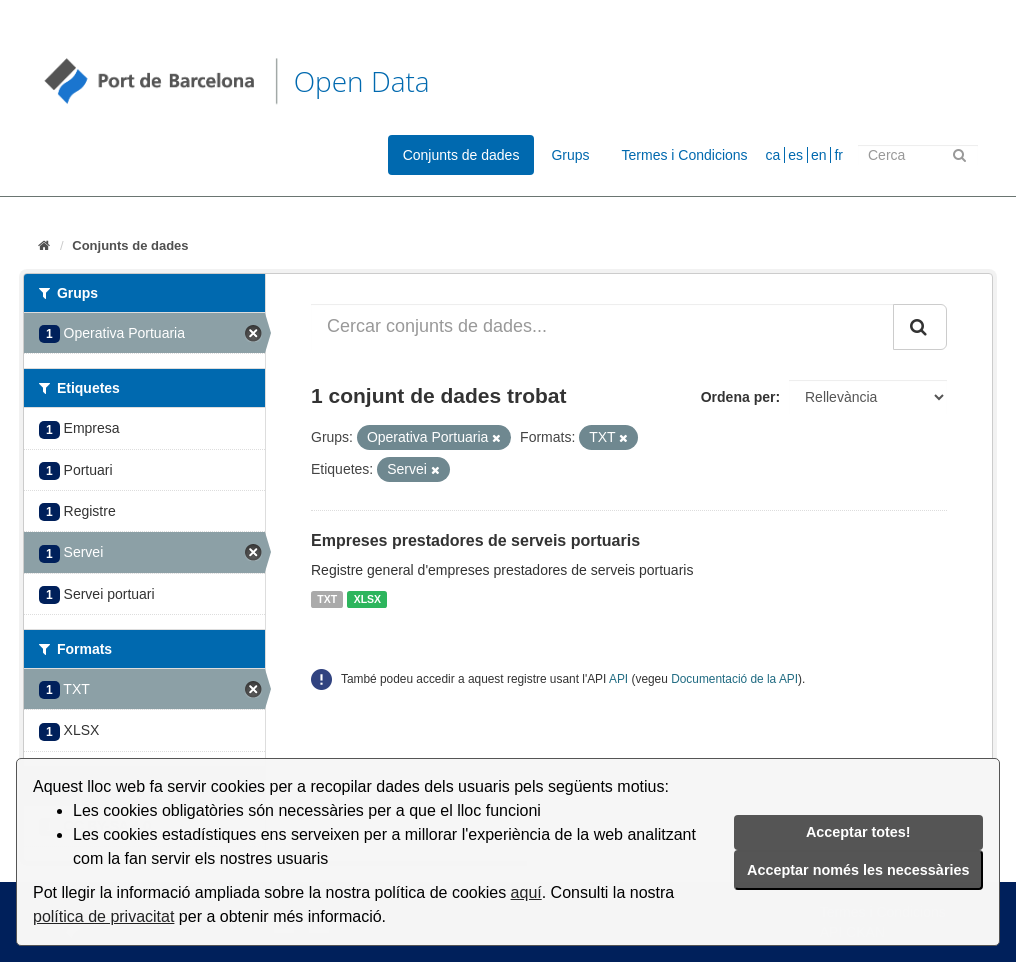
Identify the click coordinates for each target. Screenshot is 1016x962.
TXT (327, 599)
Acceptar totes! (858, 832)
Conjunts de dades (461, 155)
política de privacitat (103, 916)
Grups (570, 155)
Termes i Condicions (685, 155)
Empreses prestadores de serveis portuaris (475, 540)
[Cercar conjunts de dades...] (602, 327)
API (618, 679)
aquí (526, 892)
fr (838, 155)
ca (773, 155)
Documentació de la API (734, 679)
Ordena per (738, 397)
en (819, 155)
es (795, 155)
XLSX (367, 599)
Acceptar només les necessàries (858, 870)
